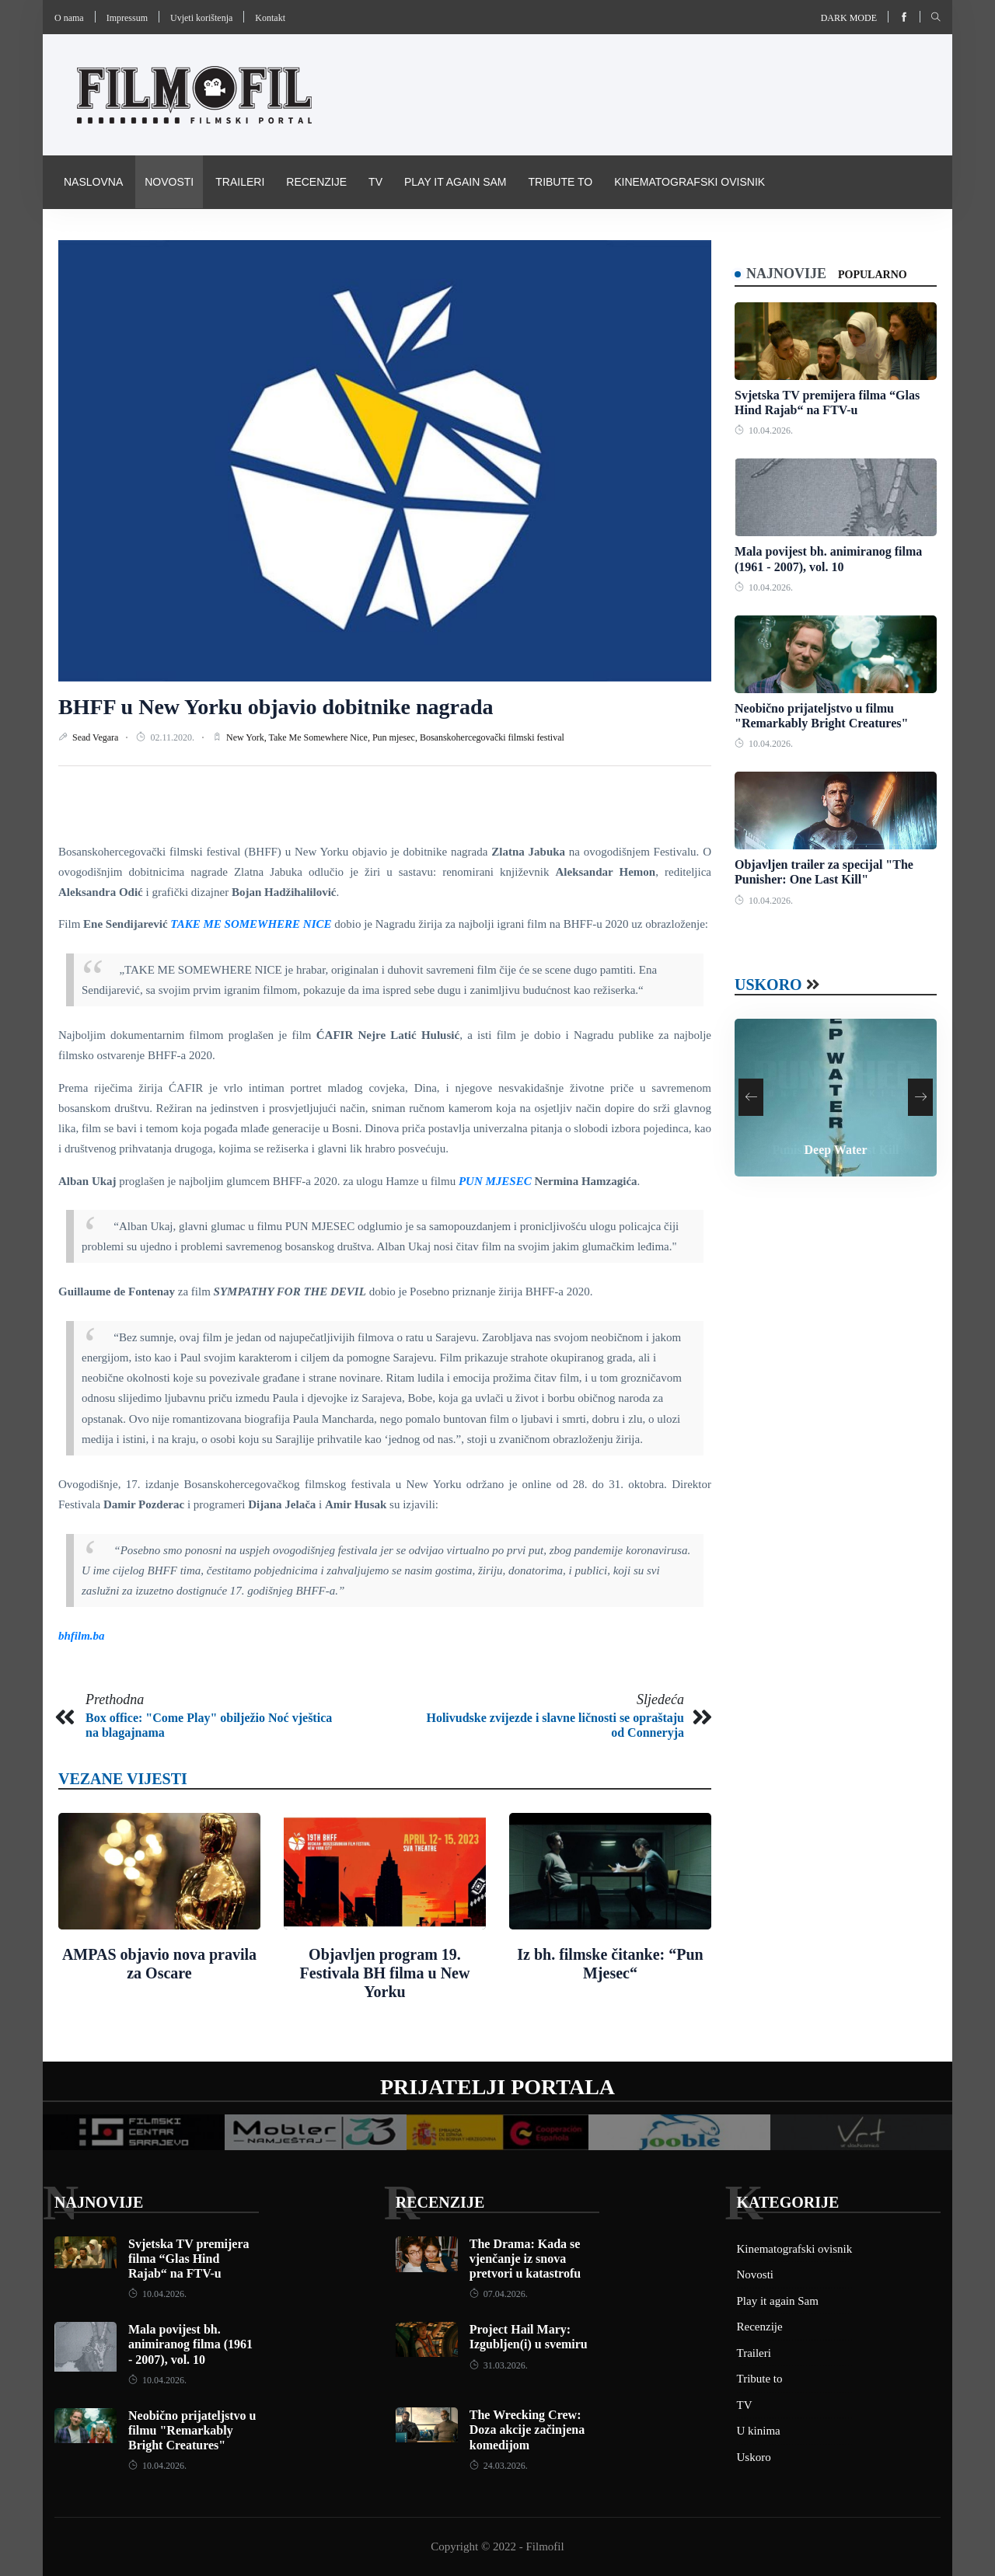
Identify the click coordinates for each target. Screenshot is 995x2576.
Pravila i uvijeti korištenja (146, 234)
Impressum (127, 17)
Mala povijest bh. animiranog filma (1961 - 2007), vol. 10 (190, 2344)
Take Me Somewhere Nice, (320, 737)
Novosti (169, 182)
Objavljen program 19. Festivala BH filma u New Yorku (385, 1973)
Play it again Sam (455, 182)
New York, (247, 737)
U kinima (758, 2430)
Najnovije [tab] (786, 273)
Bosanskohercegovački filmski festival (492, 737)
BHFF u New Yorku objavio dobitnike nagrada (276, 707)
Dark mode (849, 17)
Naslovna (93, 182)
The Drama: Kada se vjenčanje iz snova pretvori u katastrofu (525, 2258)
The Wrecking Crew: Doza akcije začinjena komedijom (527, 2429)
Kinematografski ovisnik (689, 182)
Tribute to (560, 182)
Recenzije (316, 182)
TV (375, 182)
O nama (69, 17)
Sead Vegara (96, 737)
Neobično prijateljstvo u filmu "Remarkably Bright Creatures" (192, 2430)
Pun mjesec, (396, 737)
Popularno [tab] (872, 275)
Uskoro (768, 984)
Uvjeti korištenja (201, 17)
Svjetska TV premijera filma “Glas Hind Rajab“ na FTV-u (189, 2258)
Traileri (239, 182)
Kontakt (270, 17)
